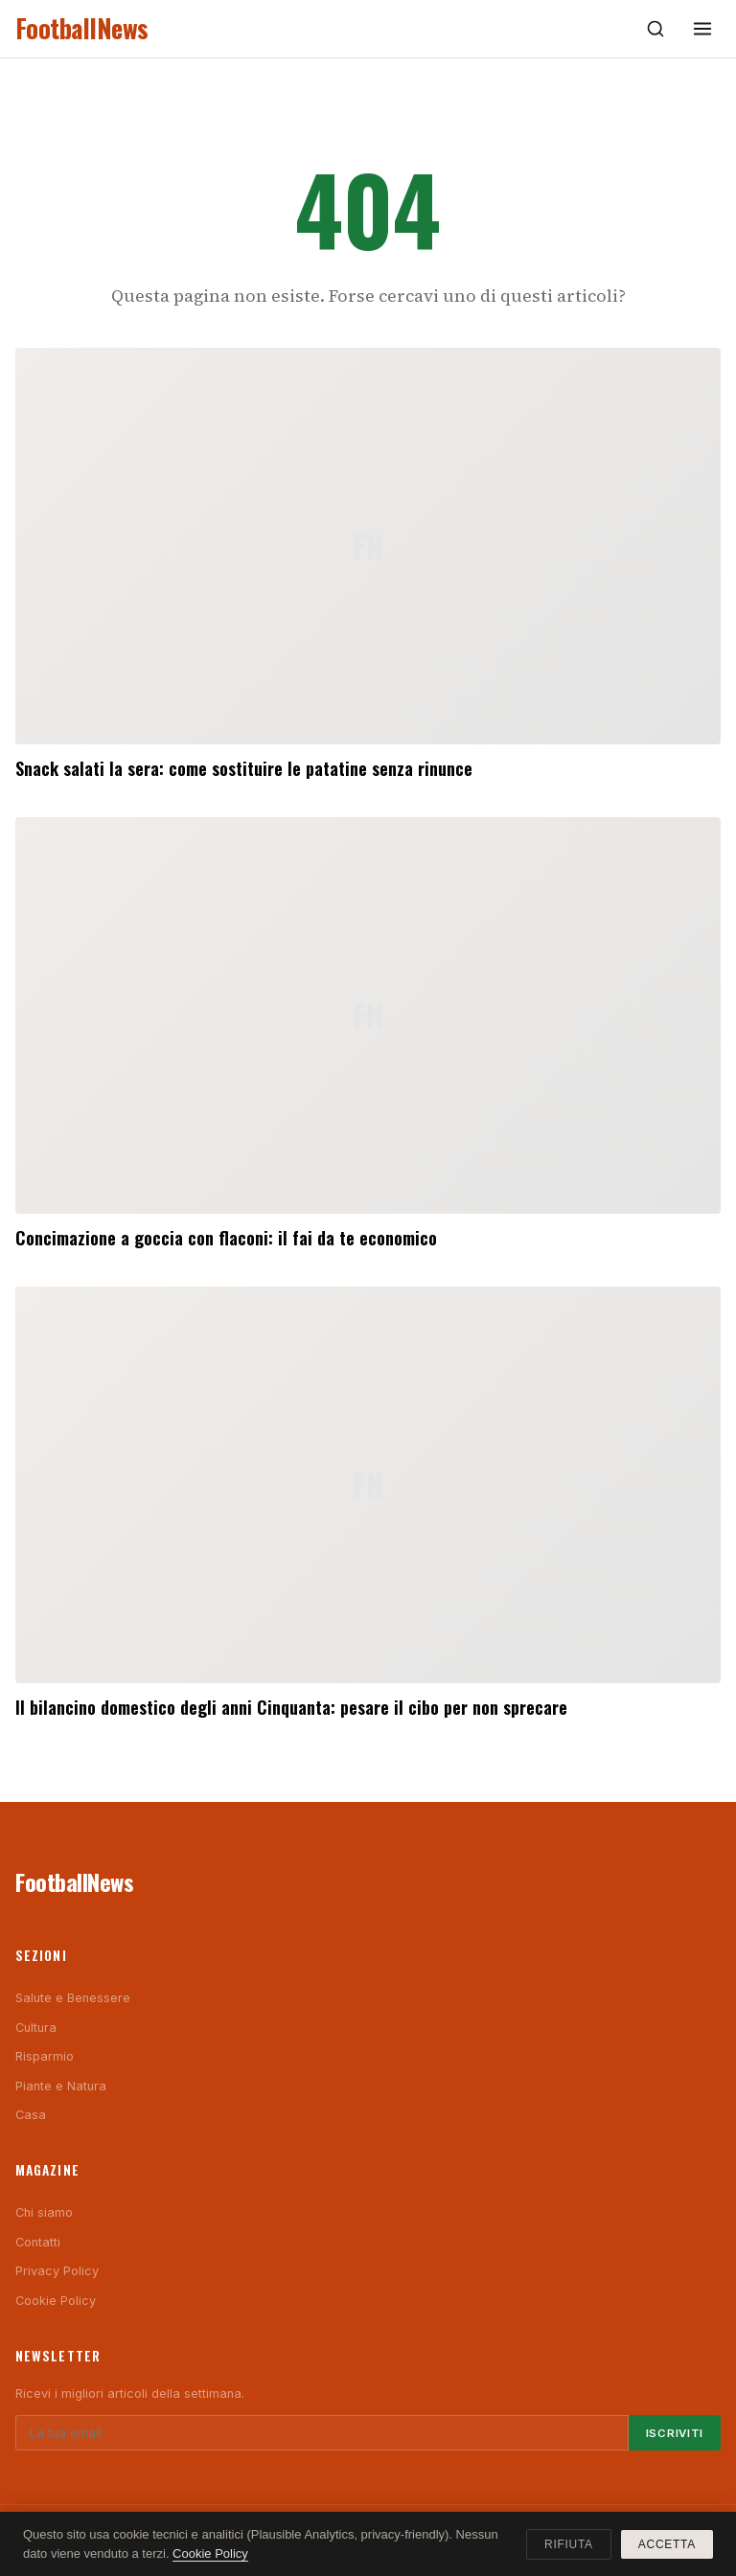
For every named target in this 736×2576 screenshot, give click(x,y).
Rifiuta (568, 2544)
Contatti (37, 2242)
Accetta (667, 2544)
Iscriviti (674, 2433)
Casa (30, 2115)
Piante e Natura (60, 2086)
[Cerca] (655, 28)
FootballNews (82, 28)
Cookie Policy (55, 2300)
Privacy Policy (57, 2271)
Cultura (36, 2027)
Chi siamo (44, 2212)
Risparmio (44, 2056)
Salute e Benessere (72, 1998)
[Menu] (702, 29)
